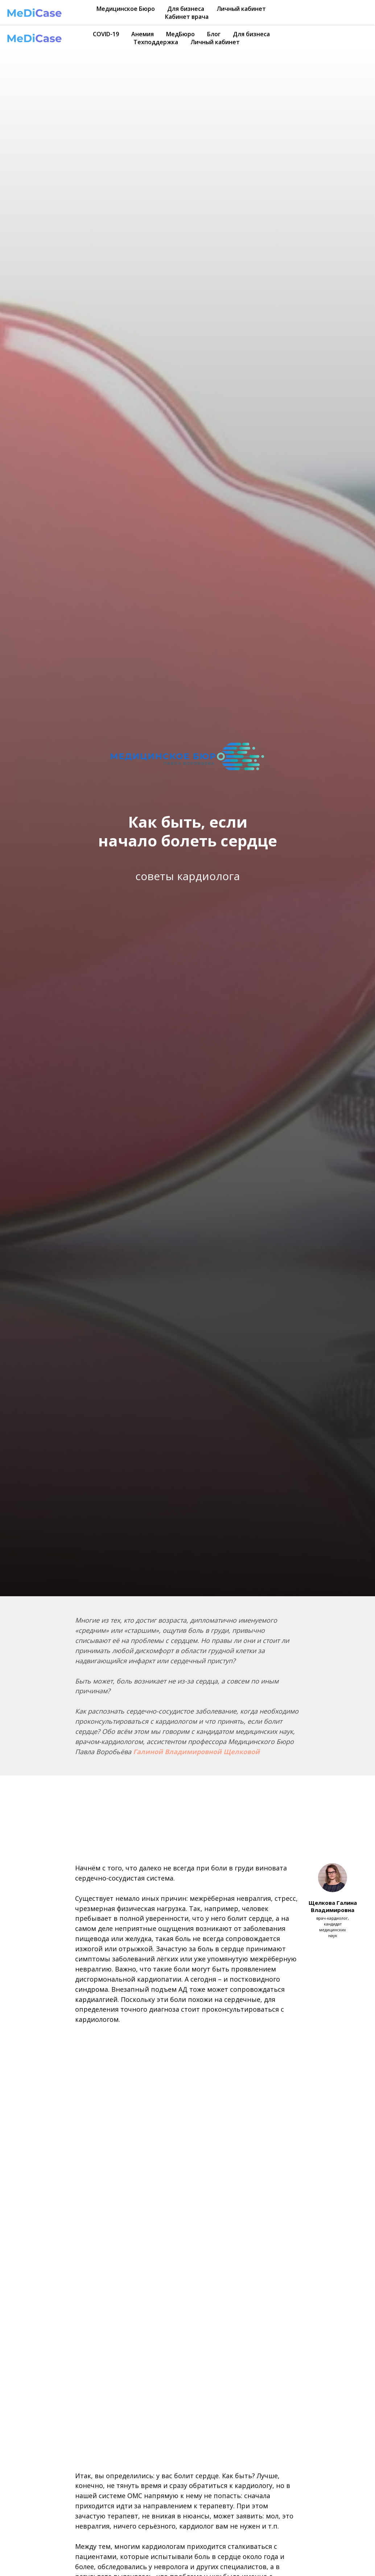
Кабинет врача (187, 17)
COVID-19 (106, 34)
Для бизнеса (185, 9)
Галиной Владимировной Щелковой (196, 1751)
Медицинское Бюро (125, 9)
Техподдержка (155, 42)
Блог (214, 34)
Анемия (142, 34)
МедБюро (180, 34)
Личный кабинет (241, 9)
